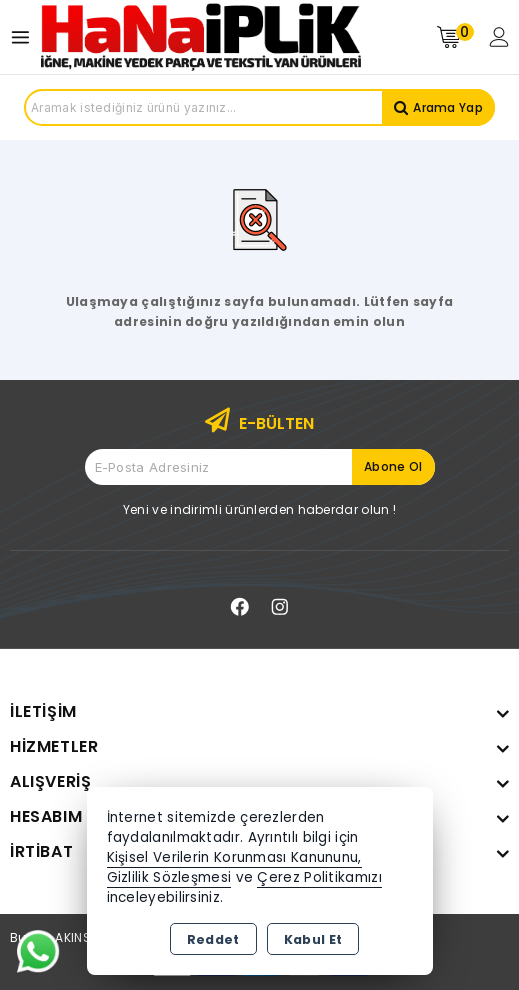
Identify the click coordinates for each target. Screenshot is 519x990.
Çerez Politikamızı (319, 877)
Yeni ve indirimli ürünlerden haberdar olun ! (259, 509)
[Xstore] (201, 36)
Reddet (213, 939)
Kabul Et (313, 939)
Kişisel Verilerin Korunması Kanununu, (234, 857)
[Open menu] (25, 37)
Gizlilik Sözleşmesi (169, 877)
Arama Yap (448, 107)
